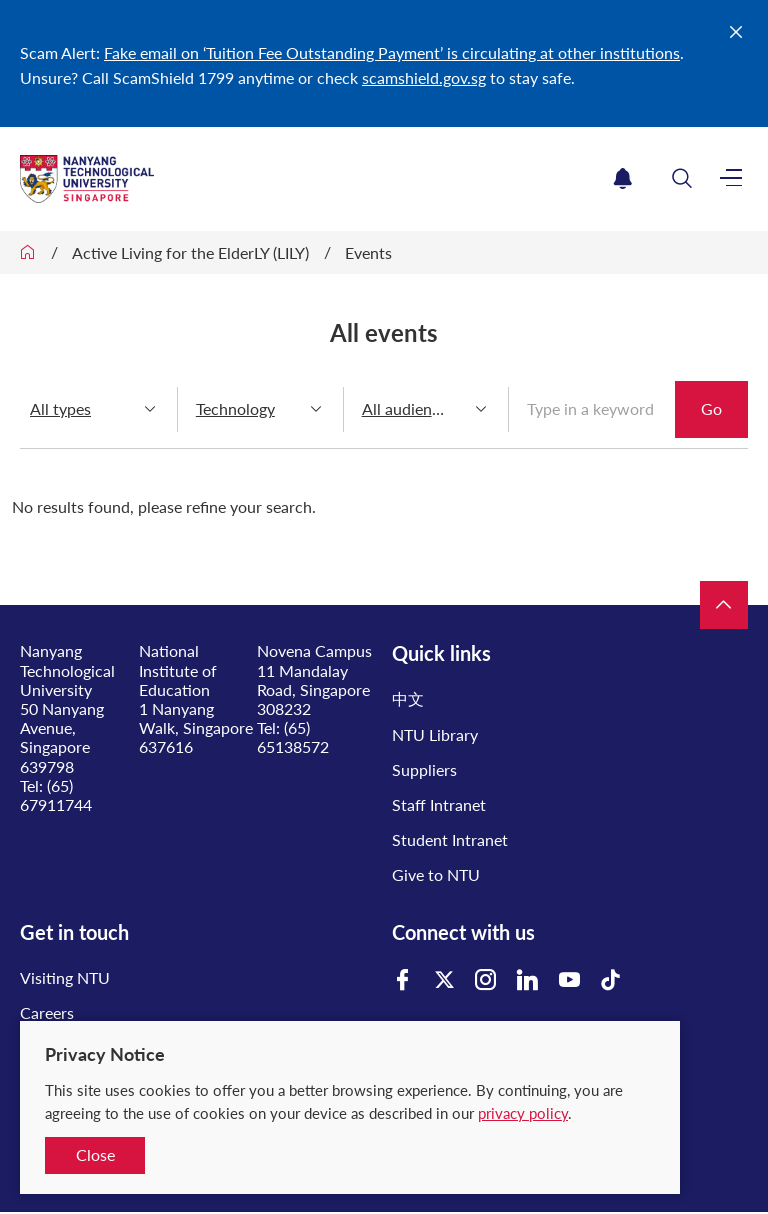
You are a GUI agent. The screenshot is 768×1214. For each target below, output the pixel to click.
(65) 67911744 (56, 795)
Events (368, 252)
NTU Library (435, 734)
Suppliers (424, 769)
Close (95, 1154)
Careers (47, 1012)
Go (711, 408)
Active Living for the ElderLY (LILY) (190, 252)
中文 (408, 698)
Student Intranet (450, 839)
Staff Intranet (439, 804)
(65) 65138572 (293, 737)
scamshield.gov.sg (424, 77)
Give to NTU (436, 874)
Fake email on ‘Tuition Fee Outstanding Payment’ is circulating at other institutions (392, 52)
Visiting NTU (65, 977)
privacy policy (523, 1113)
